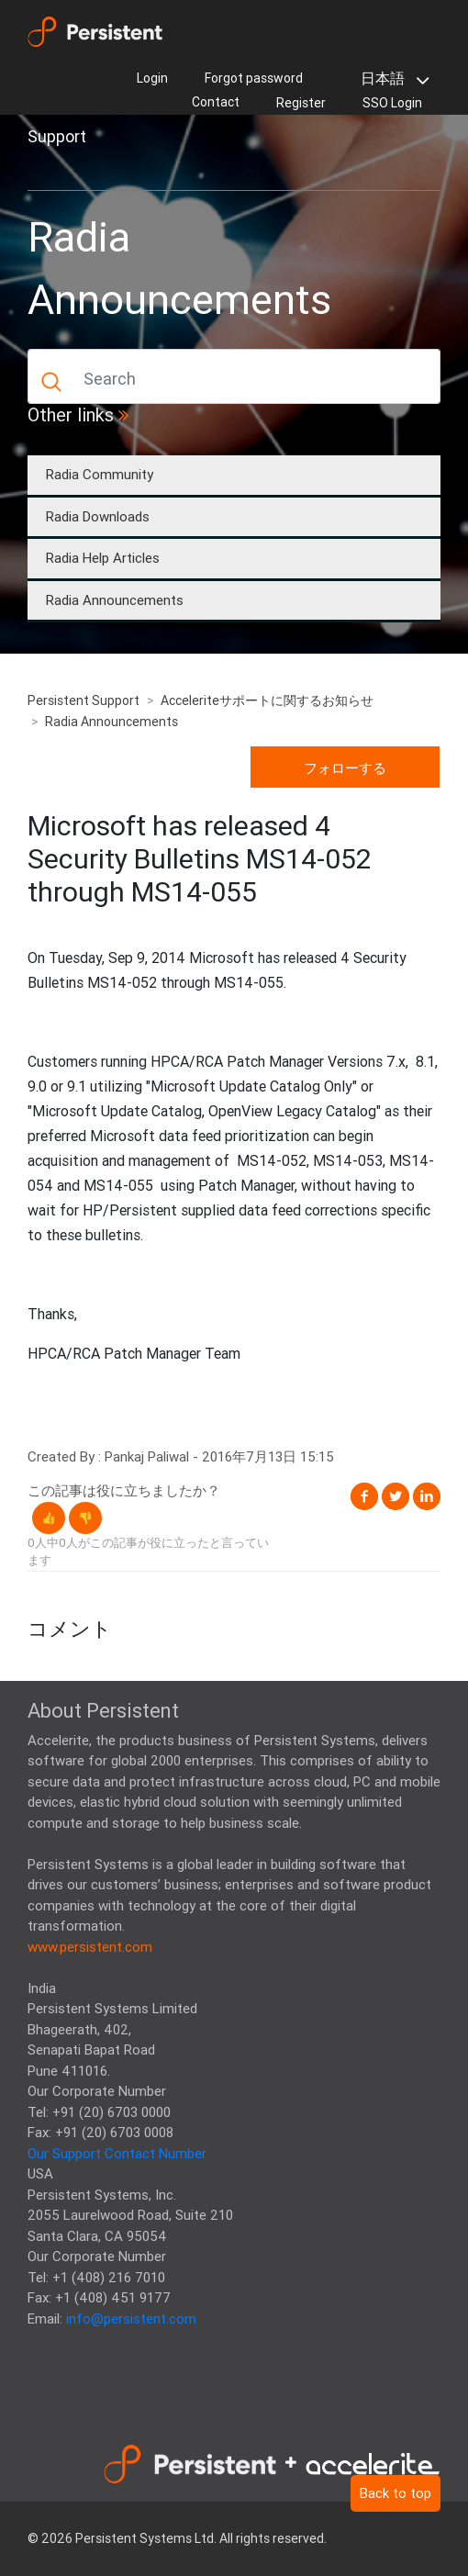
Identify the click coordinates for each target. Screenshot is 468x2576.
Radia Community (99, 474)
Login (152, 78)
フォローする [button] (345, 768)
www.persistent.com (90, 1946)
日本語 (391, 80)
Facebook (364, 1496)
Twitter (395, 1496)
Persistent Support (83, 700)
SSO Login (392, 103)
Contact (216, 102)
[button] (48, 1518)
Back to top (395, 2493)
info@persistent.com (131, 2318)
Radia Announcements (115, 600)
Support (57, 136)
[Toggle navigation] (53, 169)
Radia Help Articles (103, 557)
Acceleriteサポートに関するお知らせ (267, 700)
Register (301, 103)
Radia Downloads (98, 516)
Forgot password (254, 78)
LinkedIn (426, 1496)
